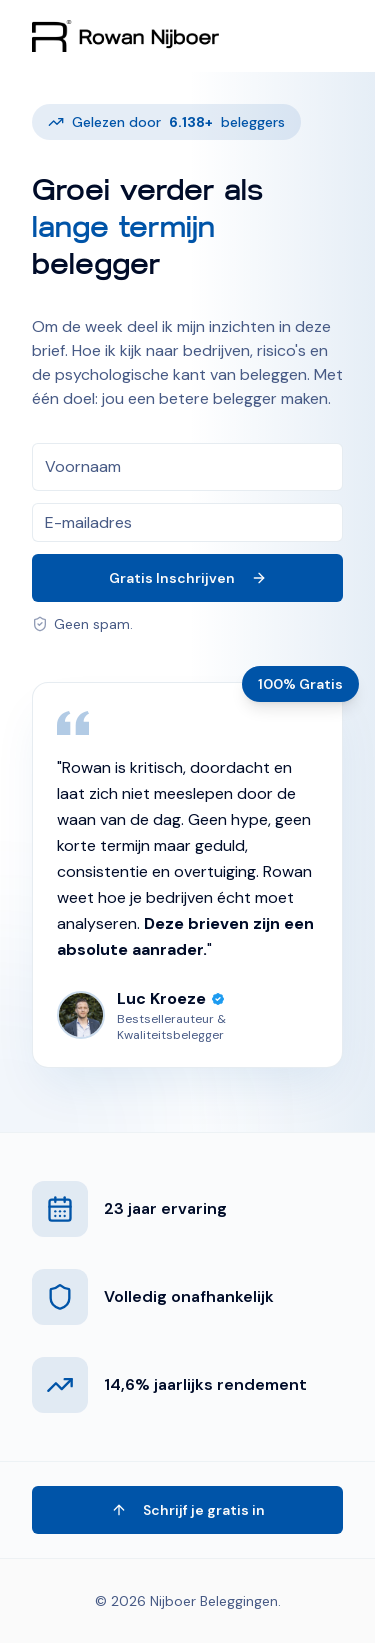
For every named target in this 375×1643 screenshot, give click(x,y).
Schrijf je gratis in (188, 1510)
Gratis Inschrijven (188, 578)
